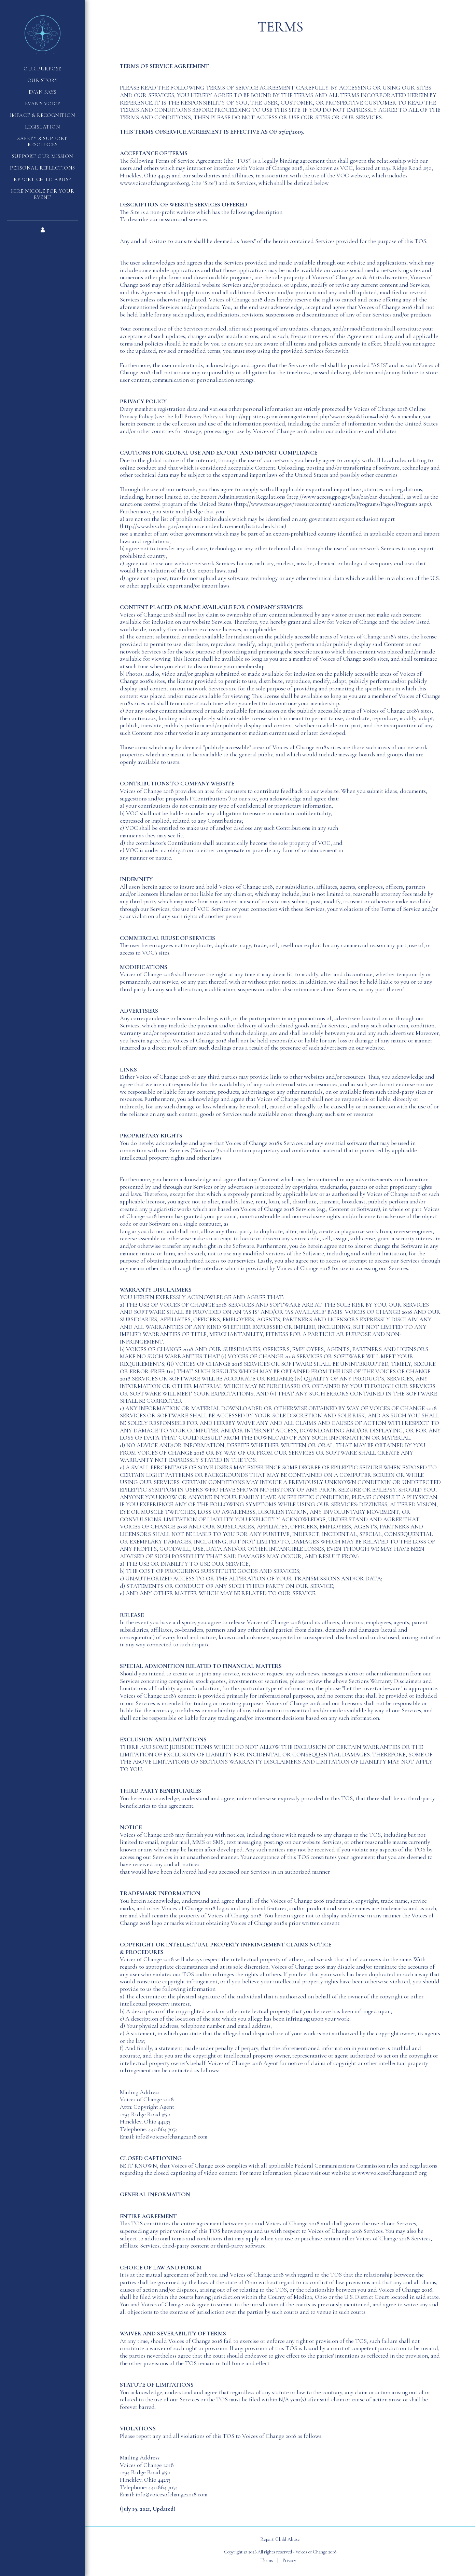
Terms (267, 2560)
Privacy (289, 2560)
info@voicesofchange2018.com (171, 2494)
